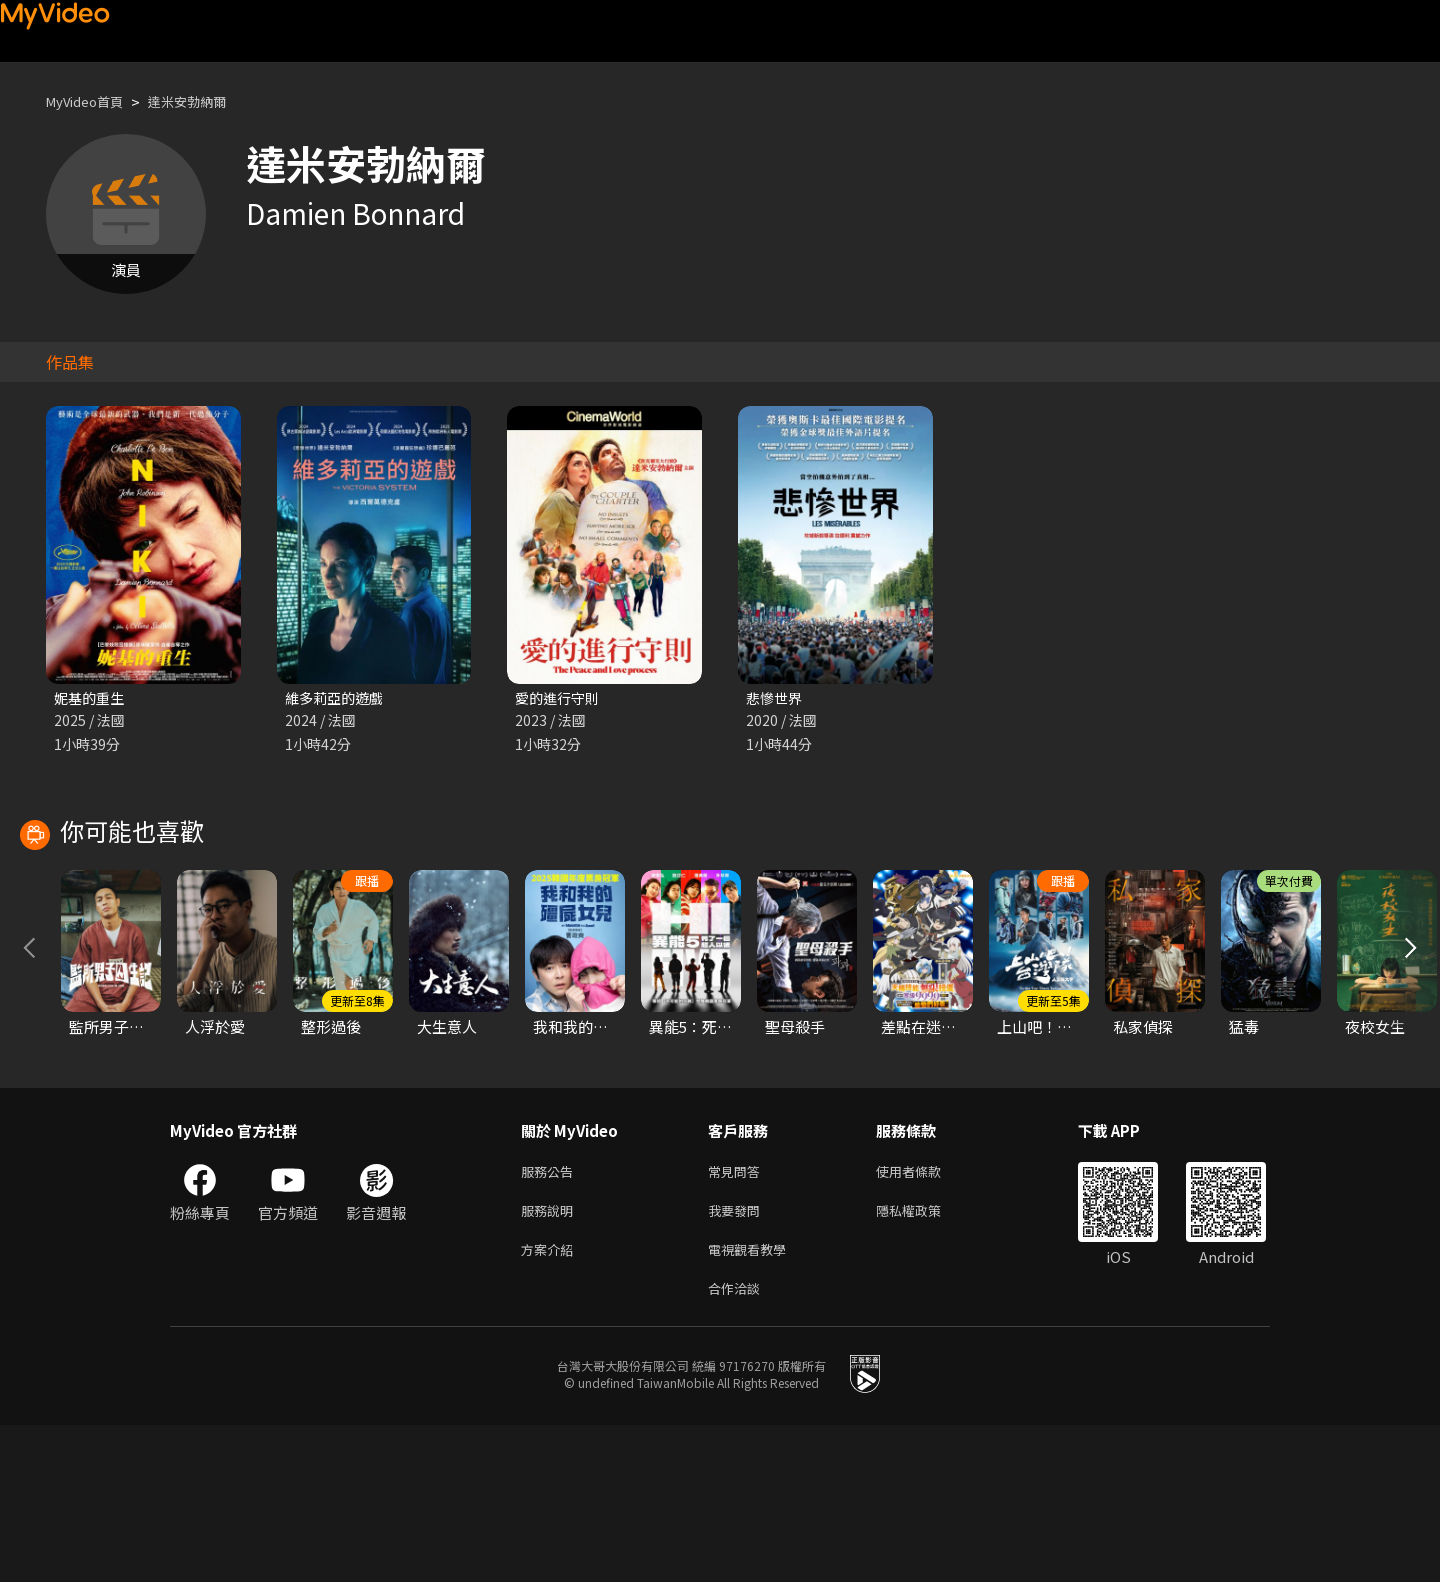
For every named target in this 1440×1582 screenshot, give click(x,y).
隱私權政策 (925, 1359)
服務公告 (551, 1317)
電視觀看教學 (753, 1401)
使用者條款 (925, 1317)
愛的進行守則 (560, 698)
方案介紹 (551, 1401)
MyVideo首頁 (91, 101)
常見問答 (738, 1317)
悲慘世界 (776, 698)
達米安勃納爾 (207, 101)
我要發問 (738, 1359)
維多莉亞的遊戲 (337, 698)
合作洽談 (738, 1443)
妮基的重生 (91, 698)
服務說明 (551, 1359)
